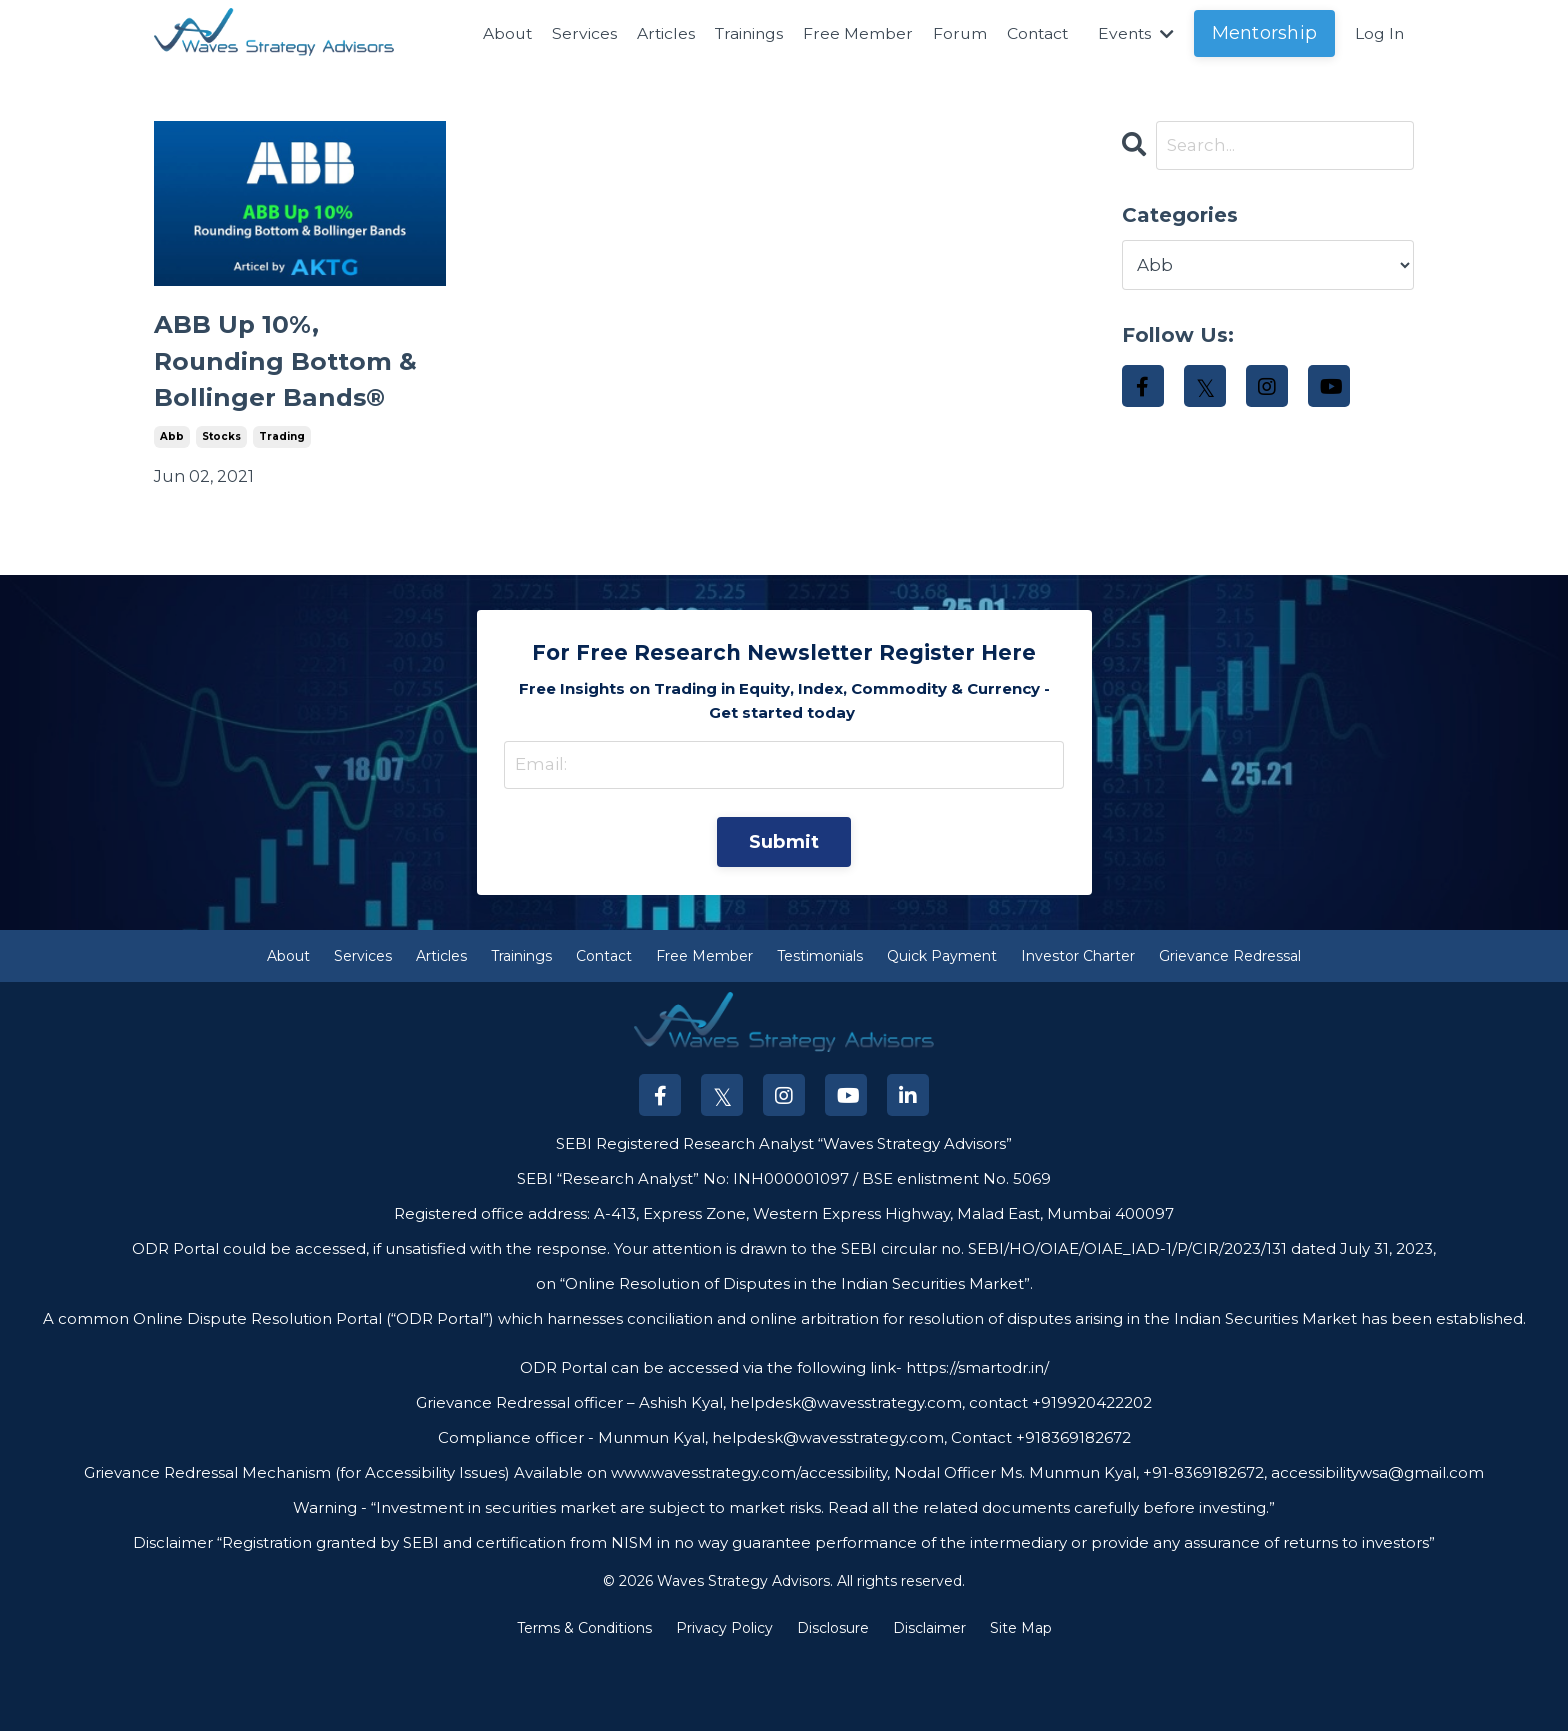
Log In (1379, 33)
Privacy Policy (724, 1705)
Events (1134, 33)
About (494, 33)
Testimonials (820, 1032)
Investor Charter (1078, 1032)
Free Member (851, 33)
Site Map (1021, 1705)
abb (172, 506)
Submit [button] (784, 916)
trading (282, 506)
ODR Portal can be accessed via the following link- (711, 1443)
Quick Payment (942, 1032)
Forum (953, 33)
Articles (654, 33)
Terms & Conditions (584, 1705)
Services (572, 33)
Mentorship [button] (1264, 33)
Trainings (740, 33)
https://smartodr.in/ (975, 1443)
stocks (221, 506)
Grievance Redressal (1230, 1032)
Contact (1033, 33)
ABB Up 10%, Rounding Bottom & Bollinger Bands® (295, 396)
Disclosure (833, 1705)
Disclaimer (929, 1705)
